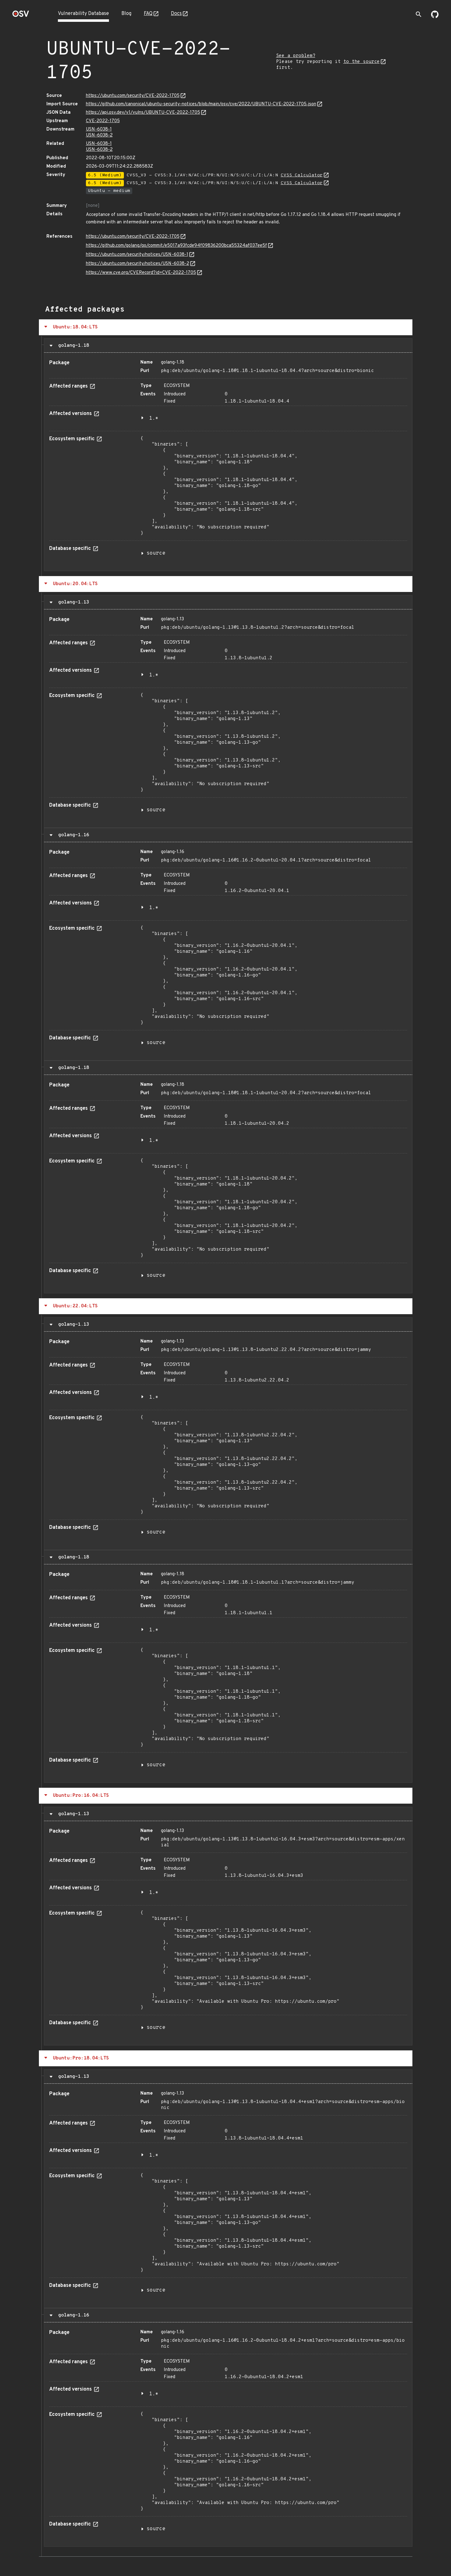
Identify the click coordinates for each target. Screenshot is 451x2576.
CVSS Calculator (302, 175)
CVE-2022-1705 (103, 121)
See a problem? (295, 56)
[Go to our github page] (435, 17)
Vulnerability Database (83, 14)
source (156, 553)
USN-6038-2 (99, 135)
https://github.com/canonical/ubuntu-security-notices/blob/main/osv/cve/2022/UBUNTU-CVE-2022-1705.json (201, 104)
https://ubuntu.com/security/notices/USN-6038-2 (137, 264)
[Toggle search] (418, 14)
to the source (361, 62)
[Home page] (20, 15)
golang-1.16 (72, 835)
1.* (153, 418)
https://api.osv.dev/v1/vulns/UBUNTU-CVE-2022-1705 (143, 113)
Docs (176, 14)
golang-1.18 (72, 345)
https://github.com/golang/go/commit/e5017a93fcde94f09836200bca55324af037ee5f (176, 246)
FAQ (148, 14)
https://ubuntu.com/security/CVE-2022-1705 (133, 96)
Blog (126, 14)
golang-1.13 (72, 602)
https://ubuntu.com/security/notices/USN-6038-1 (137, 255)
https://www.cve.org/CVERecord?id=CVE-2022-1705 (141, 273)
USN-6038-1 (99, 129)
